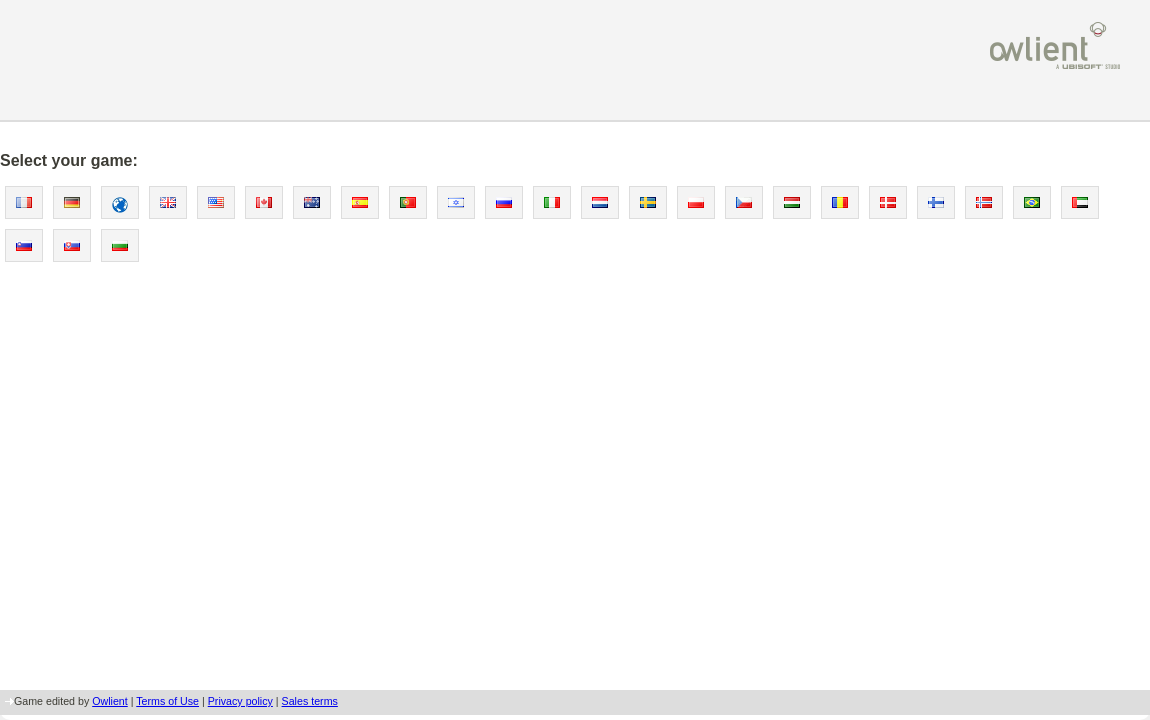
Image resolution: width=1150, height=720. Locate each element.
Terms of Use (167, 701)
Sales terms (310, 701)
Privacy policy (240, 701)
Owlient (110, 701)
